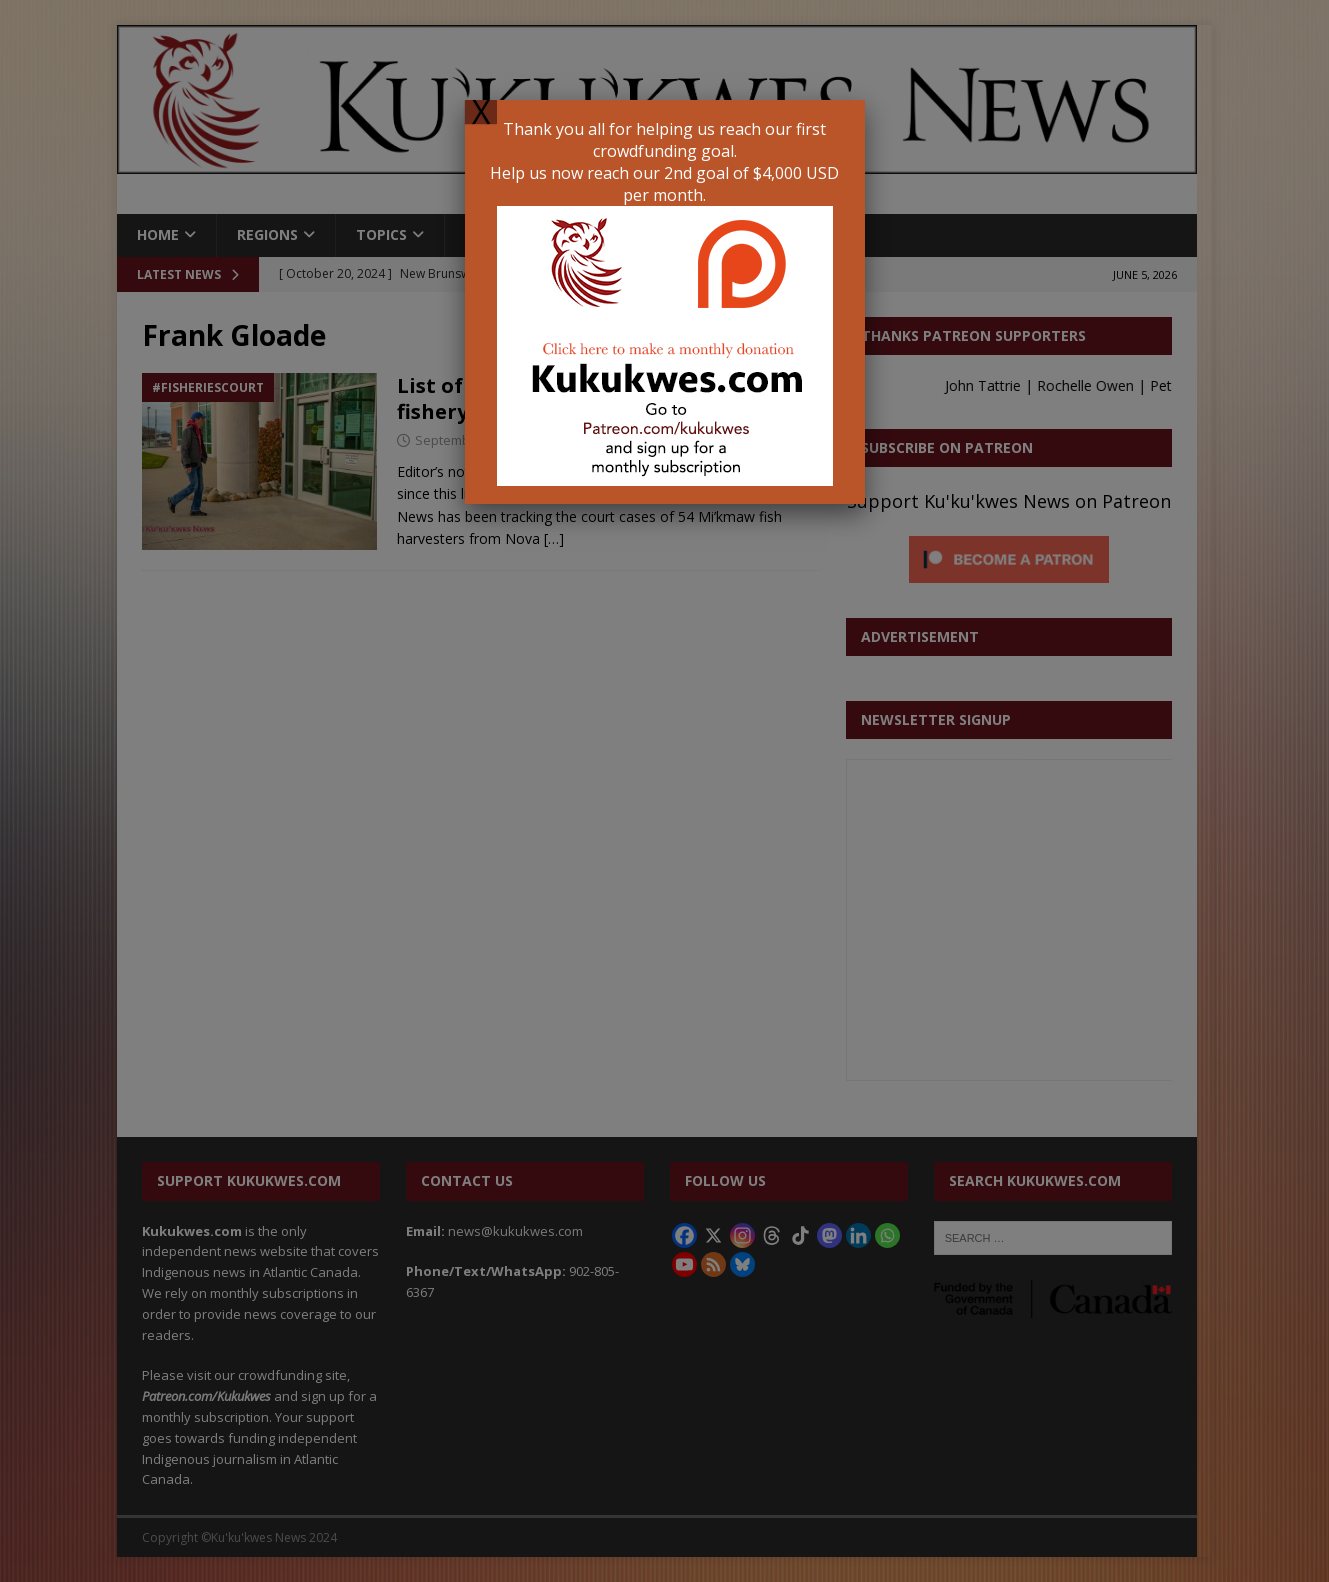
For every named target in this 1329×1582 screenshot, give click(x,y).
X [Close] (481, 112)
